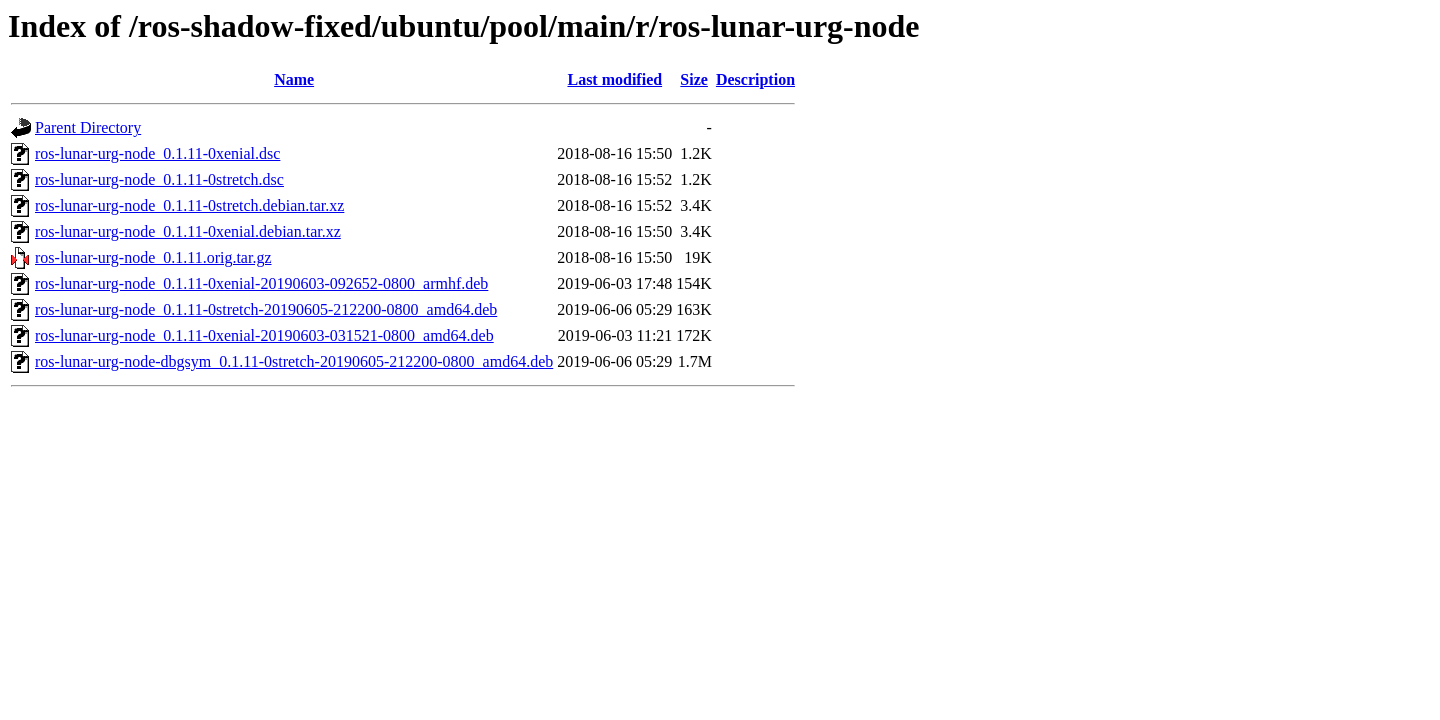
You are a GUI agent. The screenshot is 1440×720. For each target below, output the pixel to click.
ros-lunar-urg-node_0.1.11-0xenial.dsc (157, 153)
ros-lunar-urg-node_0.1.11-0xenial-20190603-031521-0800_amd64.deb (264, 335)
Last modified (614, 79)
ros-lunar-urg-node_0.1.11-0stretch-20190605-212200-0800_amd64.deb (266, 309)
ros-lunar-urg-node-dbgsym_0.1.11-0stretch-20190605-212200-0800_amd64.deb (294, 361)
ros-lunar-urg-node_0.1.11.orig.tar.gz (153, 257)
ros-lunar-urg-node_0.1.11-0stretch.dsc (159, 179)
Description (755, 79)
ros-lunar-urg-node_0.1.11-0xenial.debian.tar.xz (188, 231)
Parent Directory (88, 127)
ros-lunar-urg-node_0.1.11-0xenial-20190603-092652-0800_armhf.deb (261, 283)
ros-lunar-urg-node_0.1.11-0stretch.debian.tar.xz (189, 205)
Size (694, 79)
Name (294, 79)
